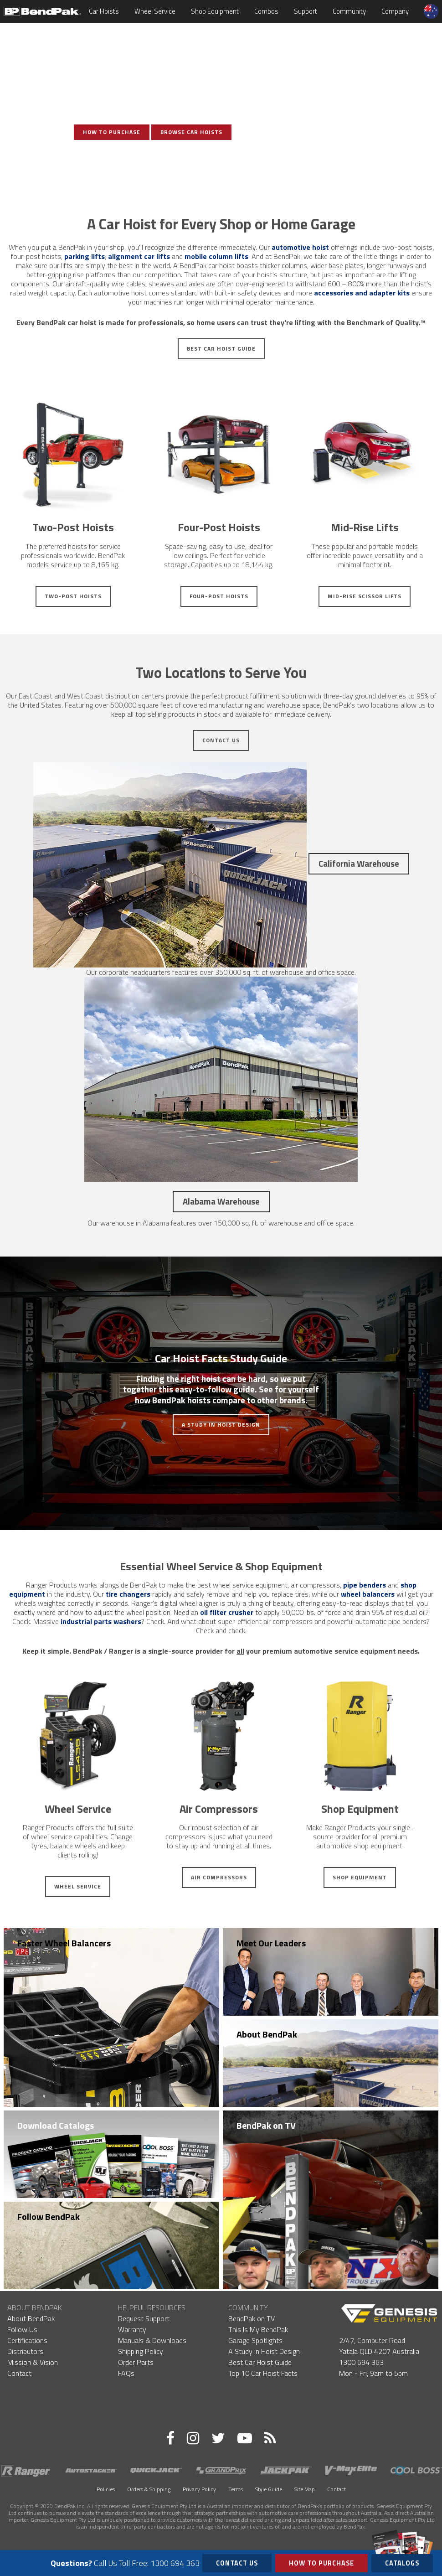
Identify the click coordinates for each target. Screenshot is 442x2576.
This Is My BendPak (258, 2329)
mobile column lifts (216, 256)
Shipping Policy (140, 2351)
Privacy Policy (199, 2489)
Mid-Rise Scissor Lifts (364, 596)
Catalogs (402, 2561)
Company (395, 11)
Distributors (25, 2351)
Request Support (144, 2318)
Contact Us (221, 740)
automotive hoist (300, 247)
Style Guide (268, 2489)
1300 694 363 (361, 2362)
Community (349, 11)
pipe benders (364, 1584)
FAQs (126, 2373)
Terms (235, 2489)
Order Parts (136, 2362)
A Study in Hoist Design (221, 1424)
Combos (266, 11)
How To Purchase (111, 132)
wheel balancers (368, 1593)
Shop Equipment (215, 11)
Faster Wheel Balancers (64, 1943)
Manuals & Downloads (152, 2340)
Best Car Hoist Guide (221, 348)
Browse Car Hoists (191, 132)
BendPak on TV (266, 2125)
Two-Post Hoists (73, 596)
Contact (19, 2373)
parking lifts (84, 256)
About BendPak (266, 2034)
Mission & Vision (32, 2362)
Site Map (304, 2489)
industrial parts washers (101, 1621)
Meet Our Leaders (271, 1943)
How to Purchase (321, 2563)
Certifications (27, 2340)
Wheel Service (154, 11)
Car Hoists (104, 11)
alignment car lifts (139, 256)
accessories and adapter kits (362, 292)
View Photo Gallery (153, 162)
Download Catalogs (55, 2125)
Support (305, 11)
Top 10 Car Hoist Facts (263, 2373)
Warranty (132, 2329)
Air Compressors (219, 1877)
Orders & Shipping (148, 2489)
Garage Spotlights (255, 2340)
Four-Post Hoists (219, 596)
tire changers (128, 1593)
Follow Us (22, 2329)
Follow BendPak (48, 2216)
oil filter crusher (226, 1612)
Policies (106, 2489)
